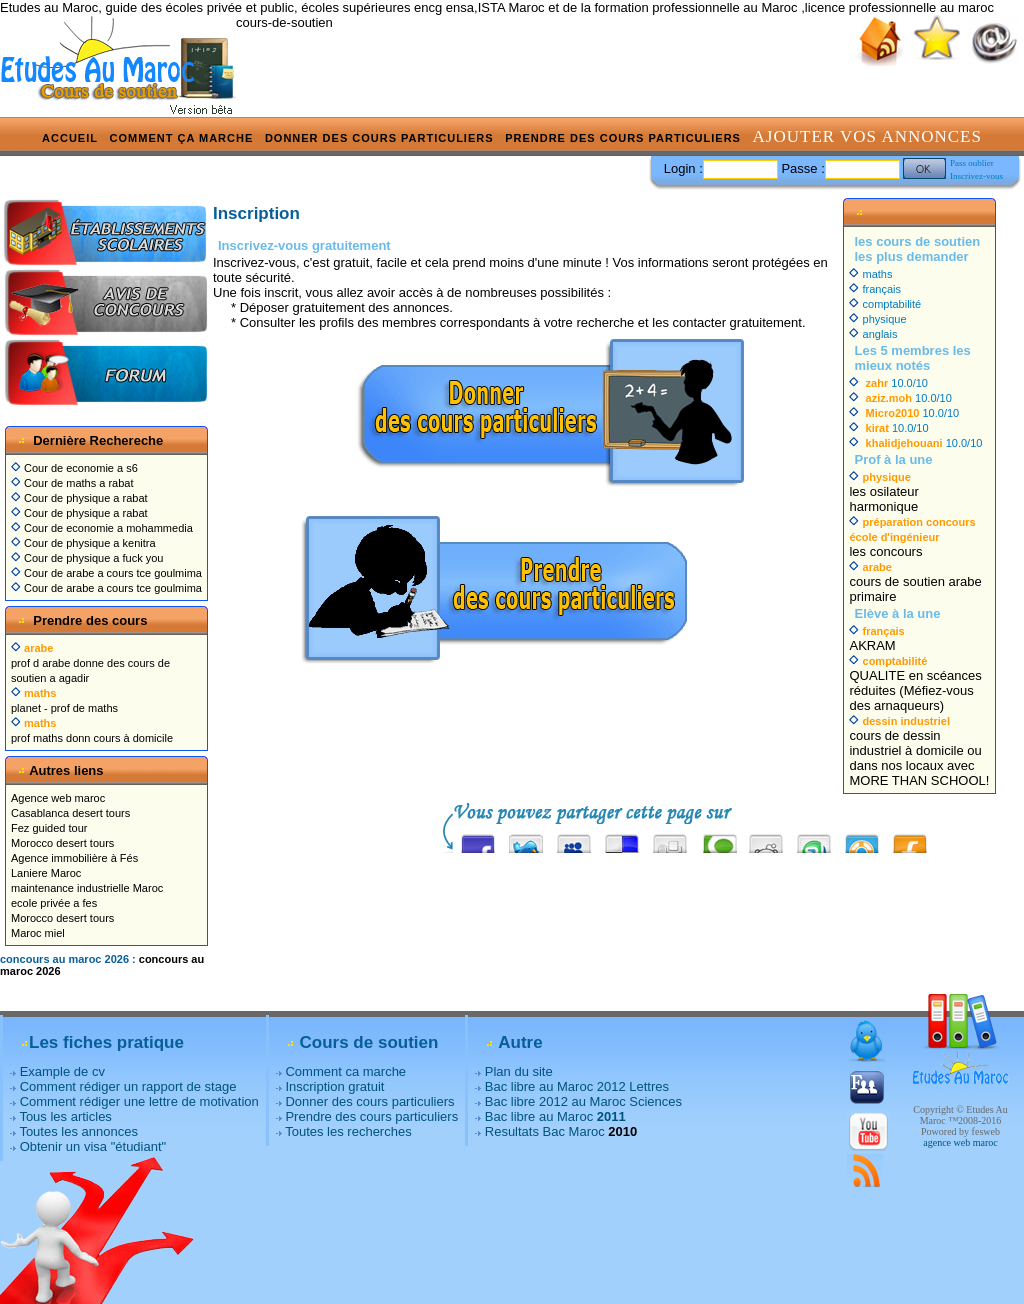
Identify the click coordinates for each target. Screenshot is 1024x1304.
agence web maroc (960, 1142)
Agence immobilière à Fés (74, 858)
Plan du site (519, 1071)
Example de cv (62, 1071)
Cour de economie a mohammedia (102, 528)
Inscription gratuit (334, 1086)
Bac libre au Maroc (555, 1116)
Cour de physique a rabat (79, 498)
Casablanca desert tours (70, 813)
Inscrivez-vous (976, 176)
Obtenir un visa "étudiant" (93, 1146)
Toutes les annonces (78, 1131)
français (875, 289)
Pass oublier (972, 163)
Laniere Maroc (46, 873)
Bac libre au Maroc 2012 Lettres (577, 1086)
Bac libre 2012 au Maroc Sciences (583, 1101)
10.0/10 (888, 383)
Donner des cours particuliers (379, 138)
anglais (873, 334)
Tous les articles (65, 1116)
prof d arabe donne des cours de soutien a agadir (90, 663)
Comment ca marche (345, 1071)
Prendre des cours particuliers (623, 138)
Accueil (70, 138)
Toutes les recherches (348, 1131)
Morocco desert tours (62, 843)
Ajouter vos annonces (867, 136)
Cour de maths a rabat (72, 483)
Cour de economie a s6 (74, 468)
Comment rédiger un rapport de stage (128, 1086)
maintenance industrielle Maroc (87, 888)
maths (870, 274)
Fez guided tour (49, 828)
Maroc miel (38, 933)
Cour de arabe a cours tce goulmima (106, 573)
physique (877, 319)
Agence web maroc (58, 798)
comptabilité (885, 304)
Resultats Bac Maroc (545, 1131)
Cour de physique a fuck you (87, 558)
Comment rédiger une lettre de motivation (139, 1101)
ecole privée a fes (54, 903)
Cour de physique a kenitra (83, 543)
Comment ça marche (182, 138)
